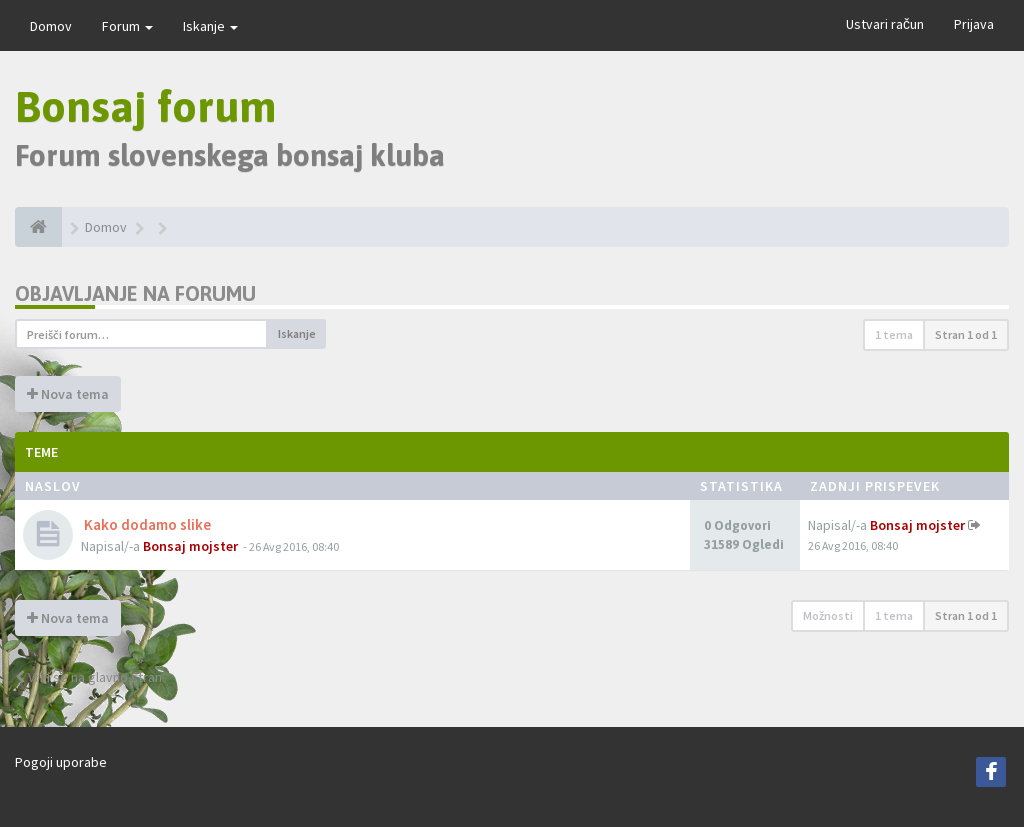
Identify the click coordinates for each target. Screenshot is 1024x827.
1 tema (894, 334)
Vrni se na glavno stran (88, 677)
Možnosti (828, 615)
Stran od (966, 334)
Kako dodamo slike (146, 524)
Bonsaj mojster (190, 546)
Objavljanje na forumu (135, 293)
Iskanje (210, 26)
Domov (51, 26)
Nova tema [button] (68, 394)
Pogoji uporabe (61, 762)
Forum (127, 26)
